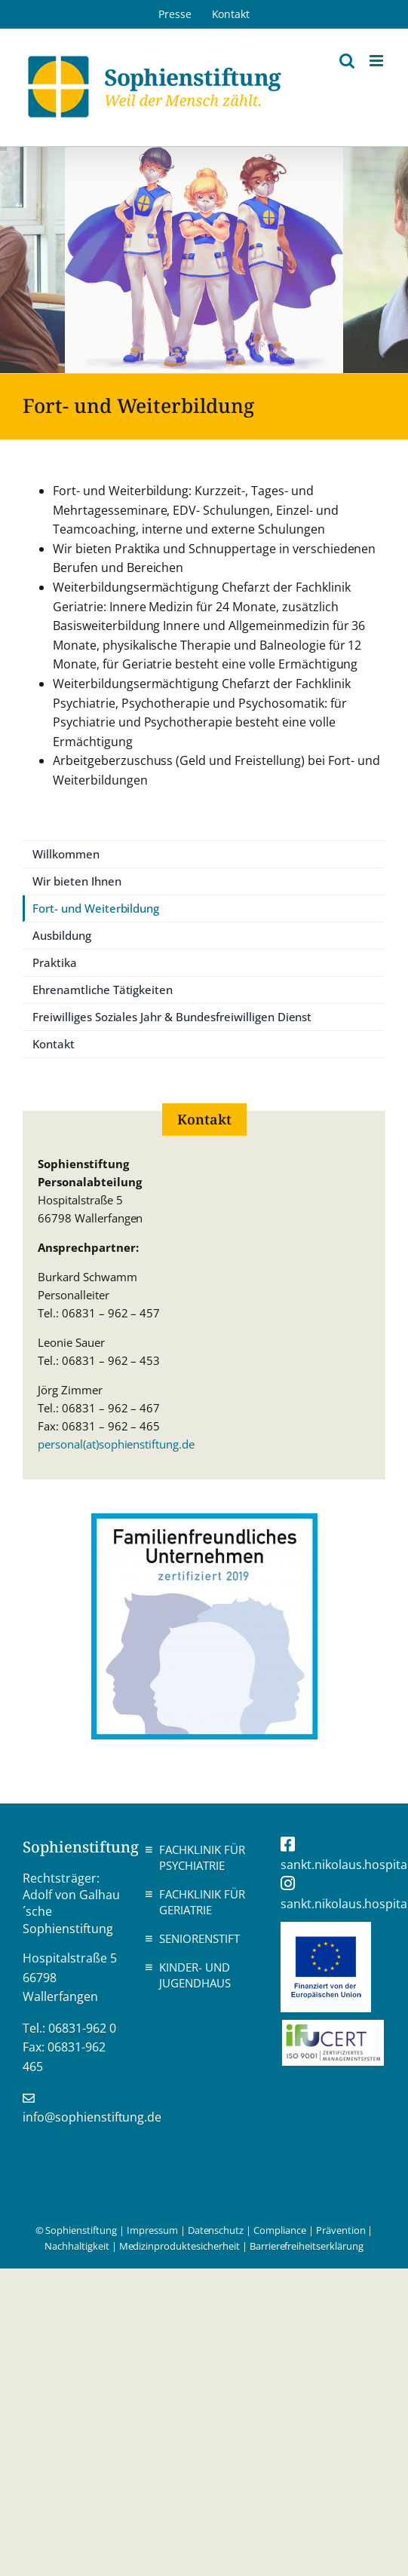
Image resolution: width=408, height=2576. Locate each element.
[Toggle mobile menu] (377, 61)
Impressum (152, 2230)
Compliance (279, 2230)
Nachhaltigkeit (76, 2246)
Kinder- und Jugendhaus (195, 1975)
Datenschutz (216, 2230)
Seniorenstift (199, 1938)
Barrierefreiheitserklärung (307, 2246)
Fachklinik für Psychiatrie (202, 1857)
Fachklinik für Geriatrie (202, 1901)
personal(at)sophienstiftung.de (116, 1444)
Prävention (341, 2230)
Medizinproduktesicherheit (179, 2246)
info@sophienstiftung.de (92, 2117)
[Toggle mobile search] (346, 61)
